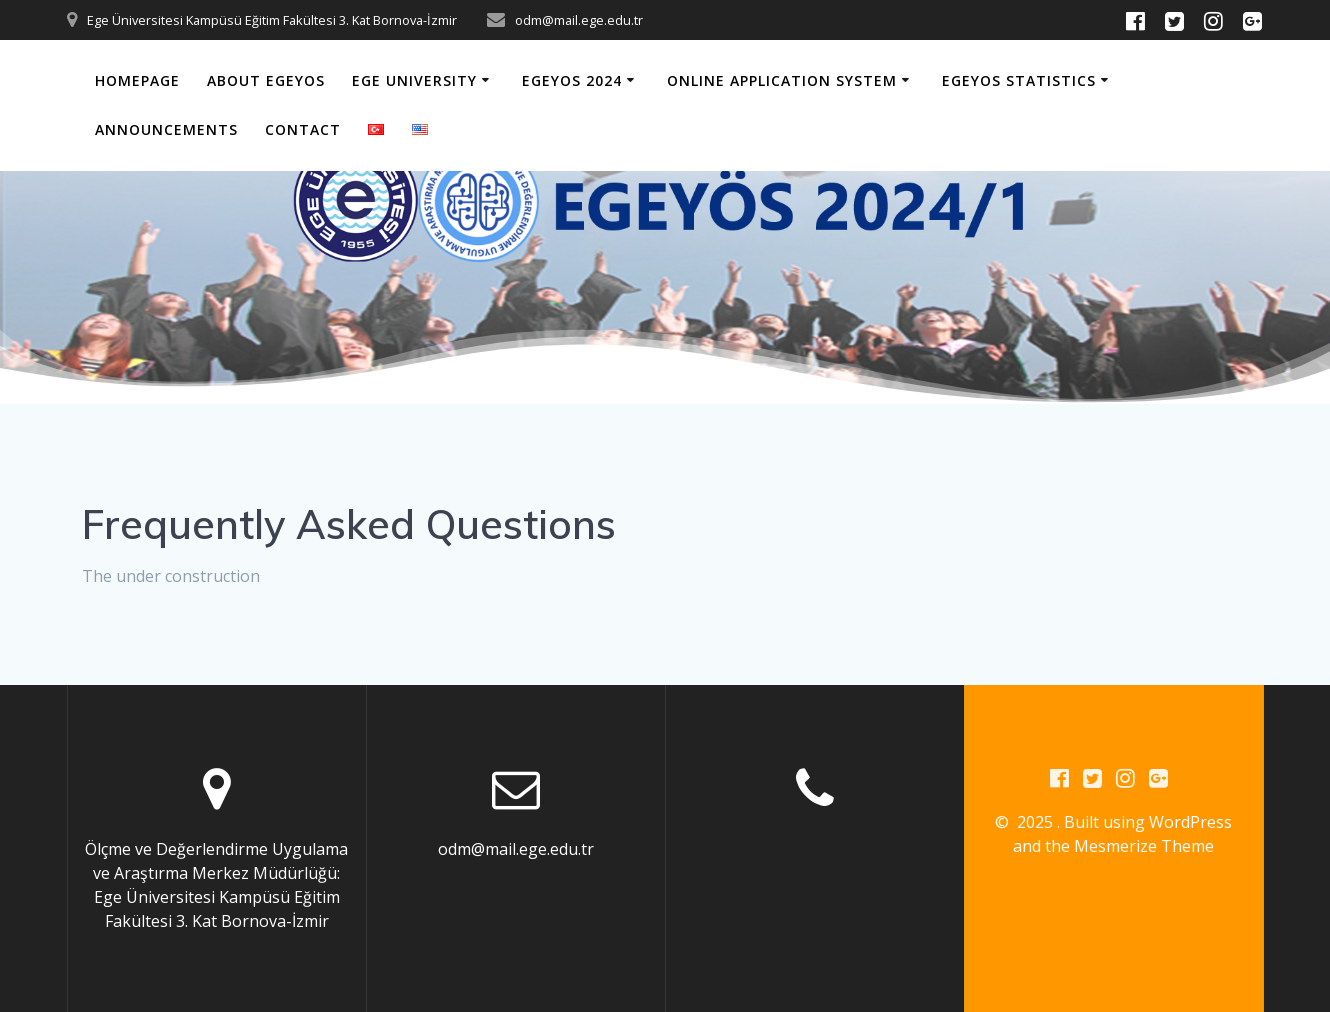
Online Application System (782, 80)
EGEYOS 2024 (572, 80)
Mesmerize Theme (1144, 846)
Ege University (414, 80)
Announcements (166, 129)
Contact (303, 129)
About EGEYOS (266, 80)
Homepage (137, 80)
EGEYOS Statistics (1019, 80)
